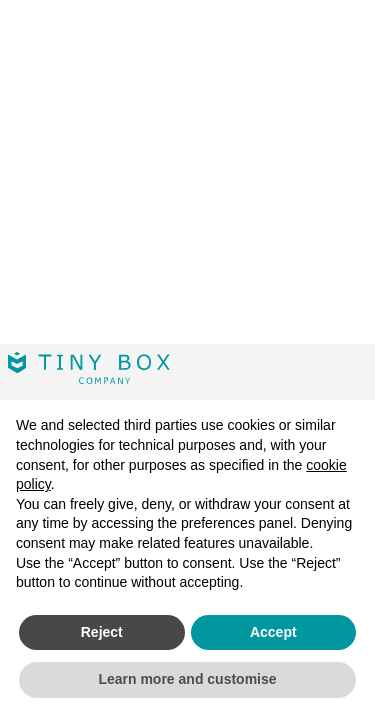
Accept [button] (273, 632)
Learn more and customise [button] (187, 679)
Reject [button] (102, 632)
